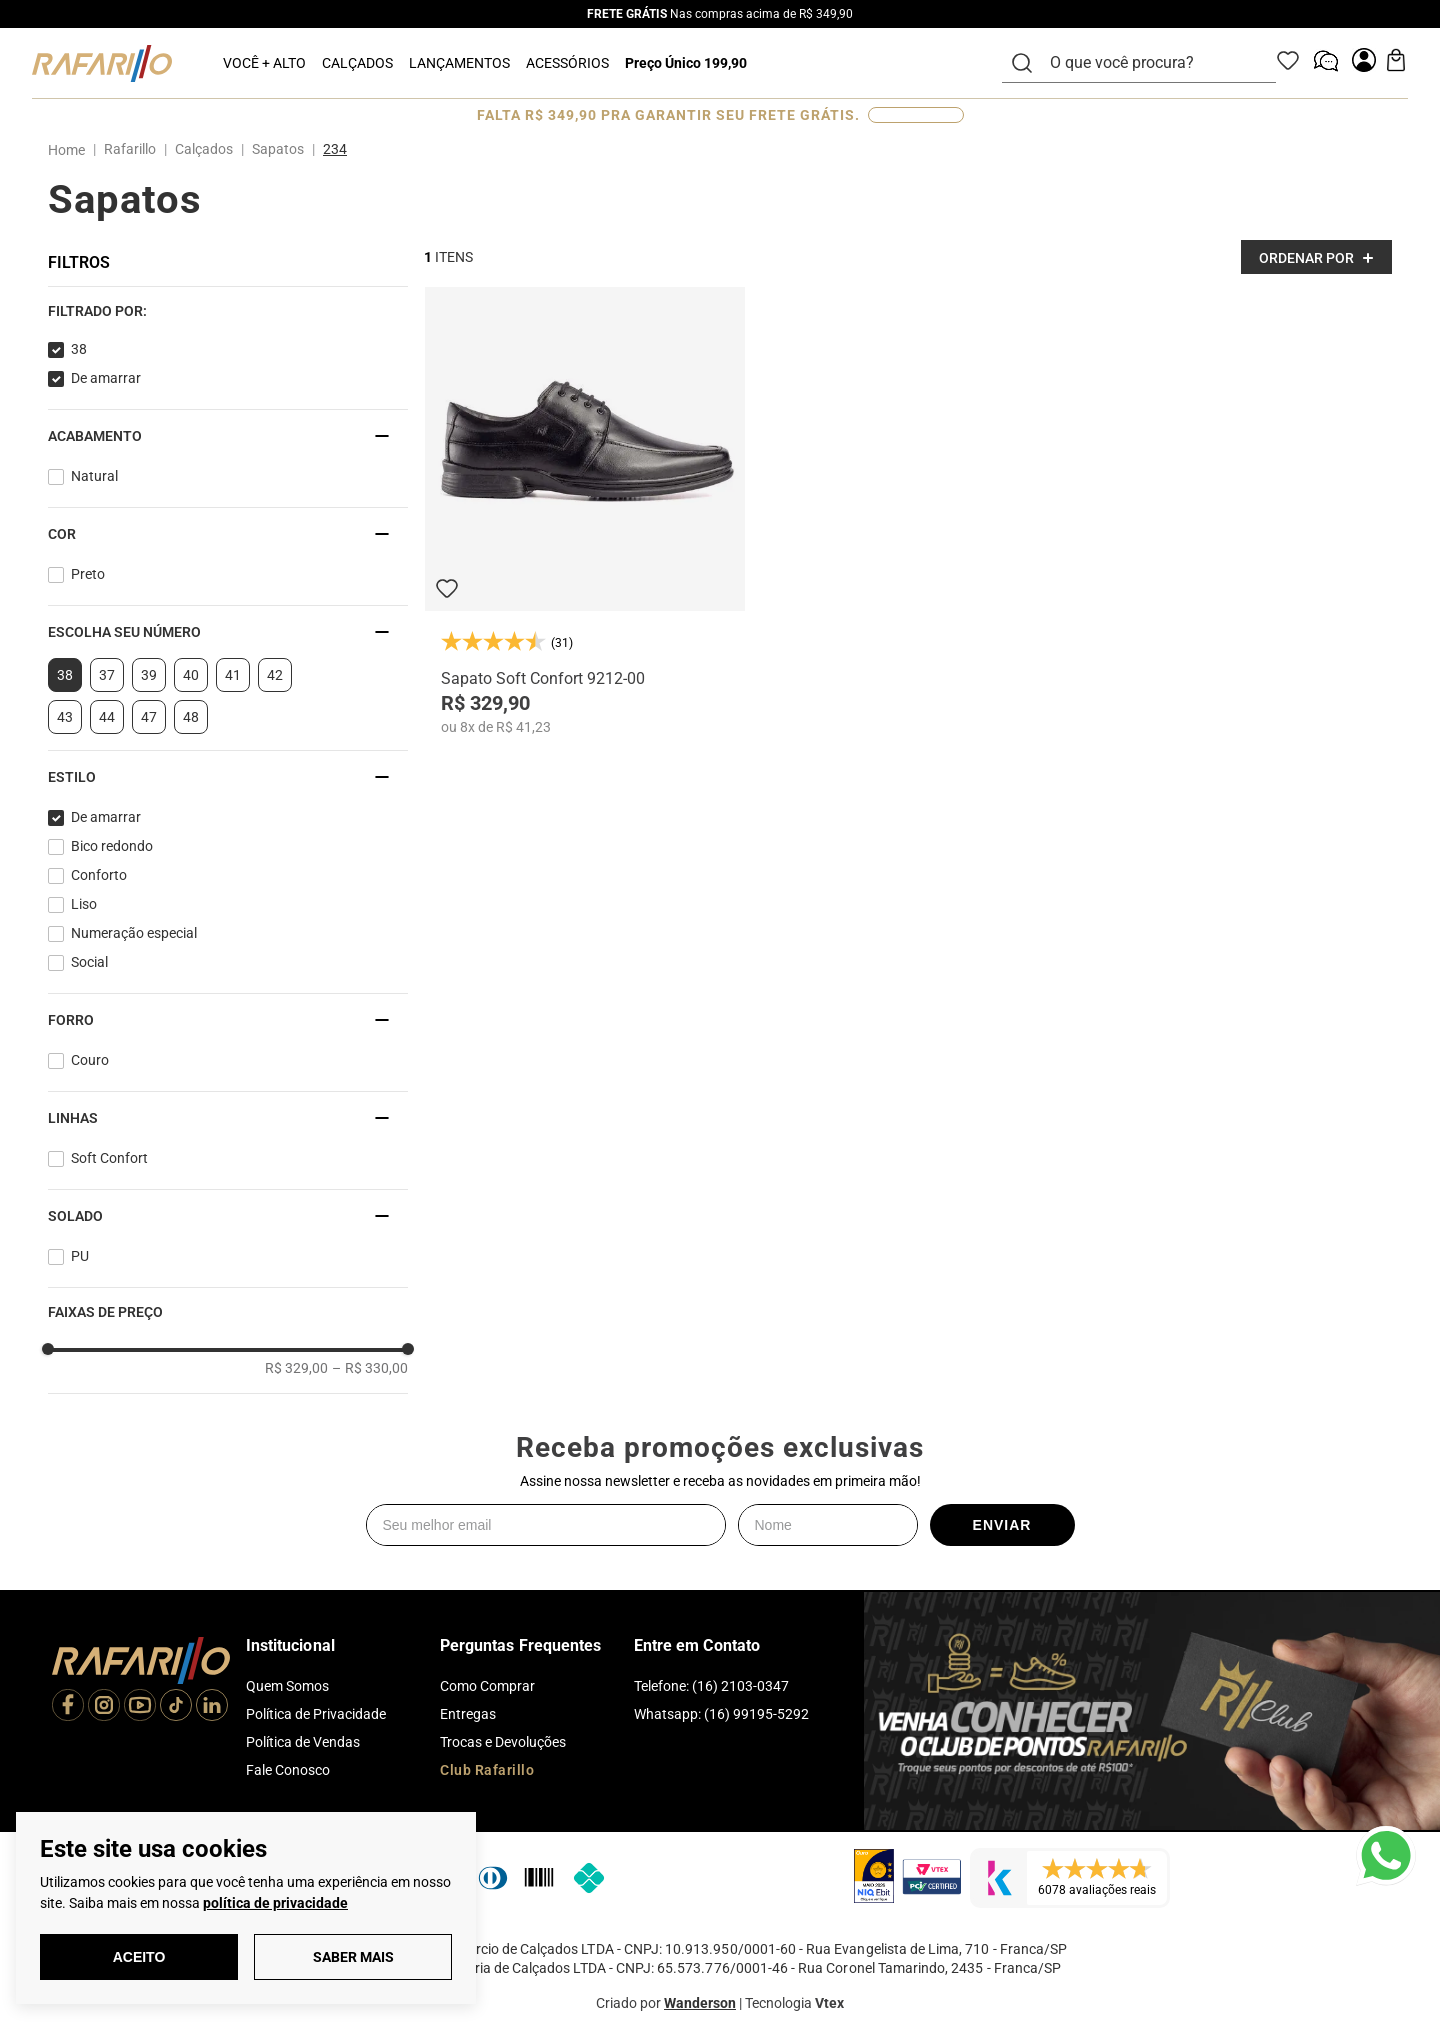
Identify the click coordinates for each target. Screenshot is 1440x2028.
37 (107, 675)
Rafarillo (130, 149)
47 (149, 717)
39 (149, 675)
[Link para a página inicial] (70, 150)
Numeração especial (134, 933)
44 (107, 717)
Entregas (468, 1714)
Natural (94, 476)
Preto (88, 574)
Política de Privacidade (316, 1714)
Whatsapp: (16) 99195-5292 (721, 1714)
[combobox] (1151, 63)
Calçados (204, 149)
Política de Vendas (303, 1742)
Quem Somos (287, 1686)
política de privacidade (275, 1903)
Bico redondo (112, 846)
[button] (228, 311)
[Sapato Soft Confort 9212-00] (585, 511)
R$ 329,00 (296, 1368)
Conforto (99, 875)
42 (275, 675)
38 (79, 349)
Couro (90, 1060)
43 (65, 717)
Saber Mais (353, 1957)
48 (191, 717)
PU (80, 1256)
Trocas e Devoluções (503, 1742)
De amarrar (106, 378)
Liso (84, 904)
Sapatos (278, 149)
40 (191, 675)
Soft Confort (109, 1158)
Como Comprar (487, 1686)
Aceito (139, 1957)
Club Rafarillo (487, 1770)
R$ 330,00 (370, 1368)
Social (89, 962)
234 (335, 149)
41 (233, 675)
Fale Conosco (288, 1770)
